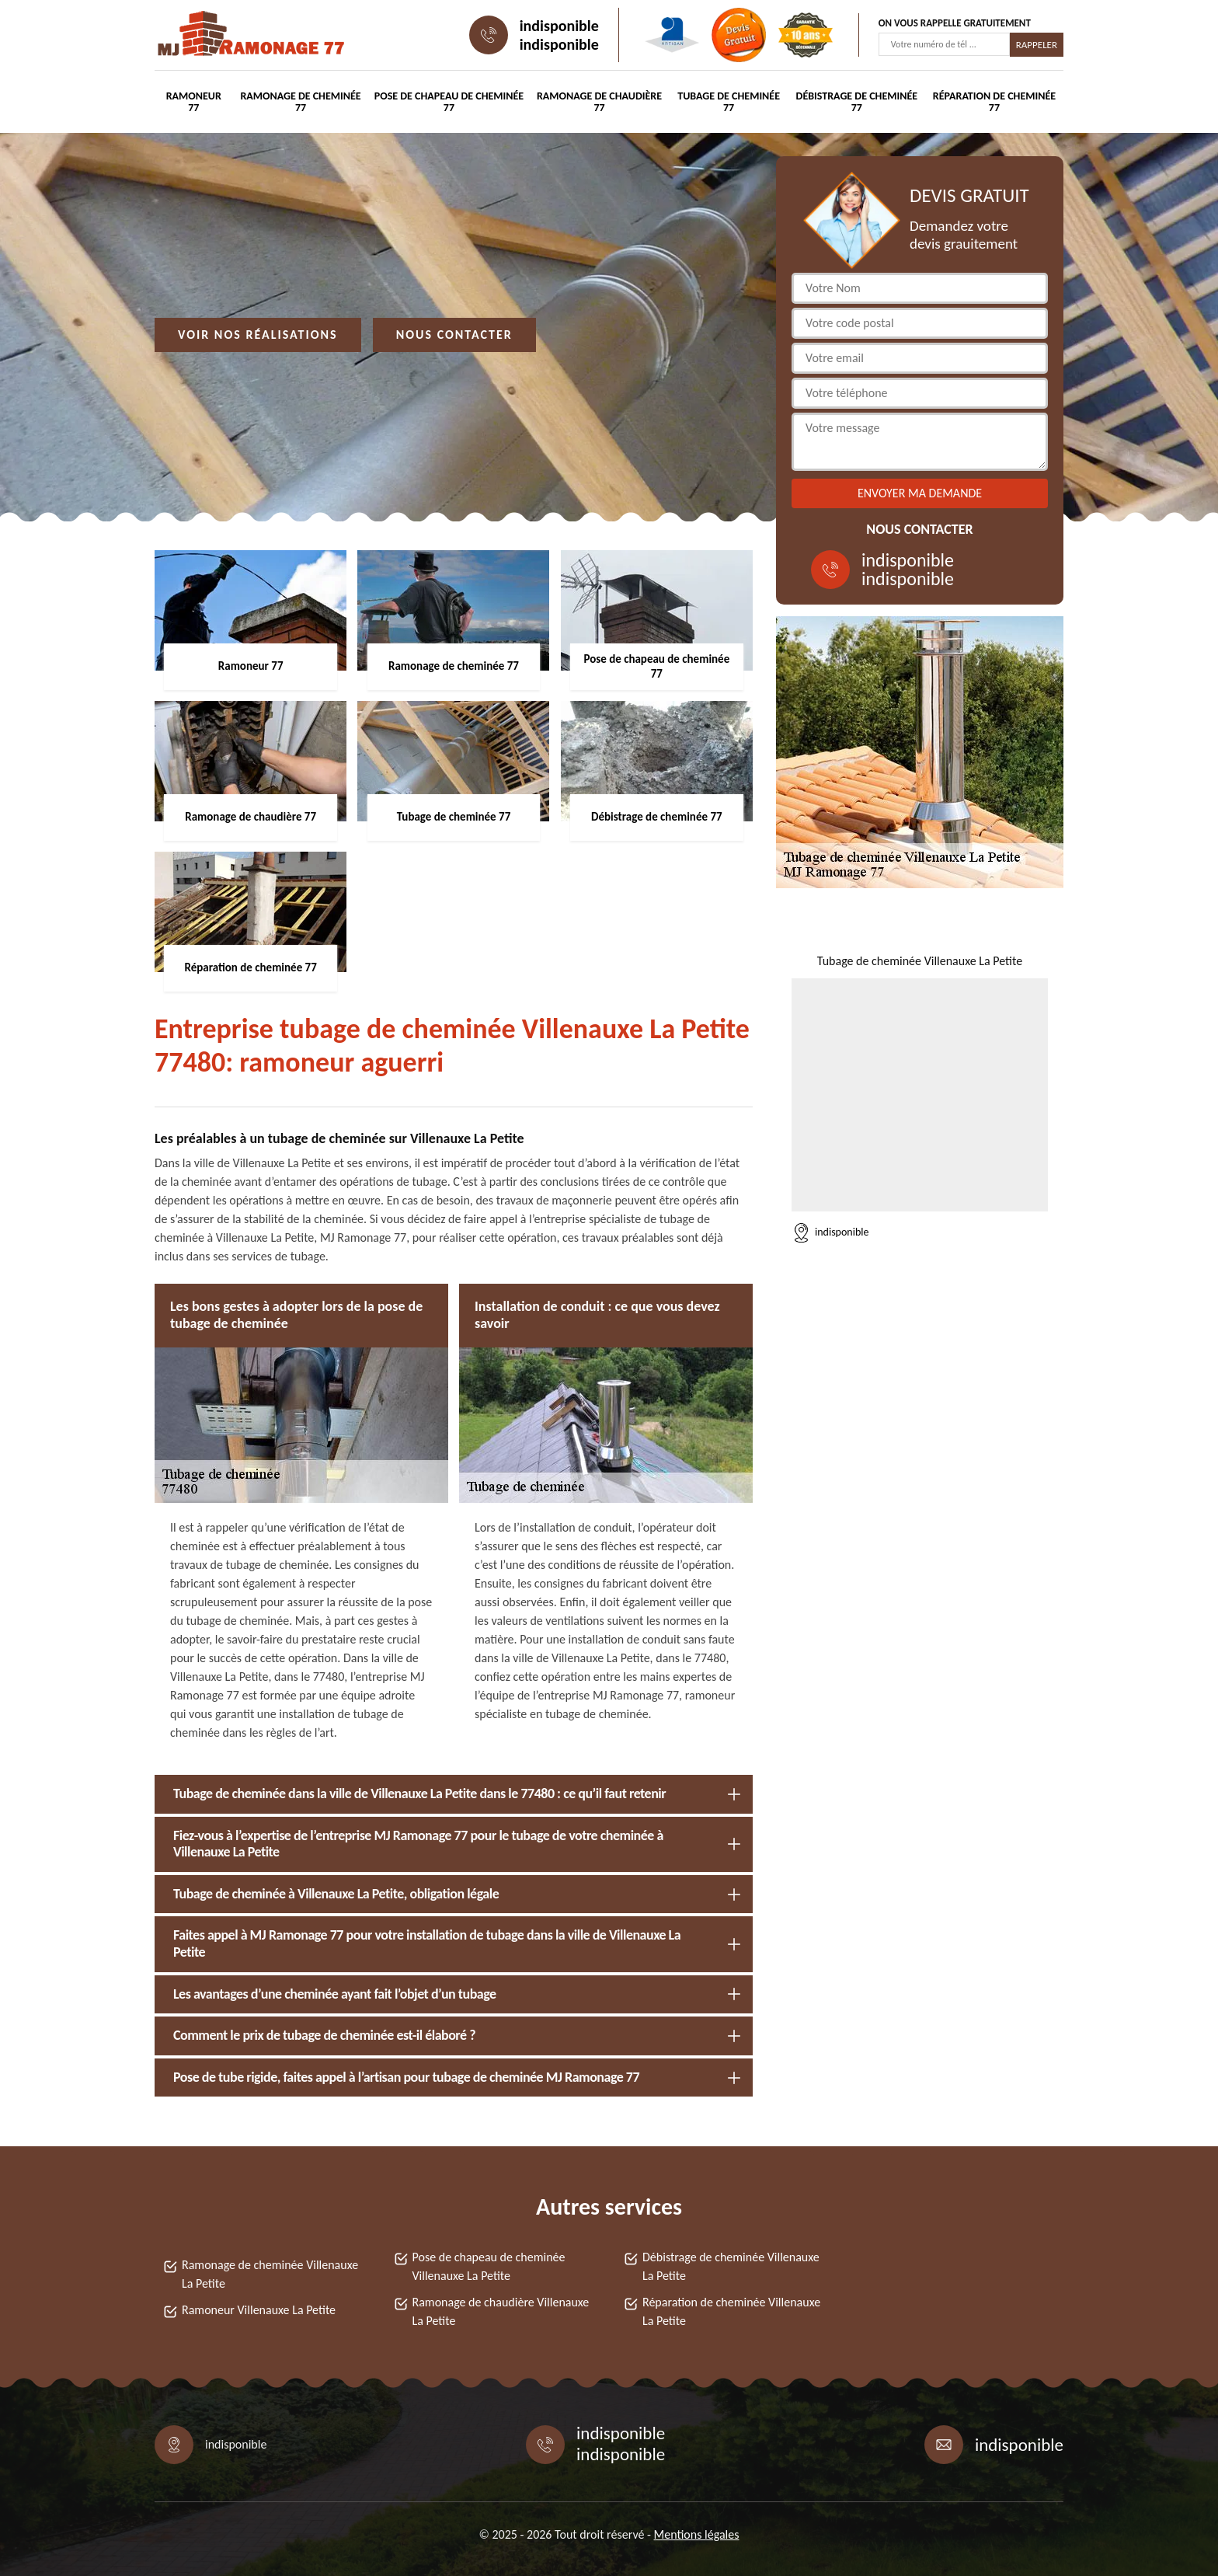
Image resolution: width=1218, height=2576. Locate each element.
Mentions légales (697, 2534)
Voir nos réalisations (258, 334)
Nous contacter (454, 334)
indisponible (559, 25)
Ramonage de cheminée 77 (300, 101)
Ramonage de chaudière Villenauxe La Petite (501, 2311)
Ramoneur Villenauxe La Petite (259, 2309)
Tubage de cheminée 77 (728, 101)
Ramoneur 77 (193, 101)
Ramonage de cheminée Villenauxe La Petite (270, 2274)
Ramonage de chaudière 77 (599, 101)
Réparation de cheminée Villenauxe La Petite (731, 2311)
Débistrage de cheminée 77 (857, 101)
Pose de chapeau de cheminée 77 (449, 101)
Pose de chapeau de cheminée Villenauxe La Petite (489, 2266)
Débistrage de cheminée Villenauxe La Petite (731, 2266)
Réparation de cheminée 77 (994, 101)
